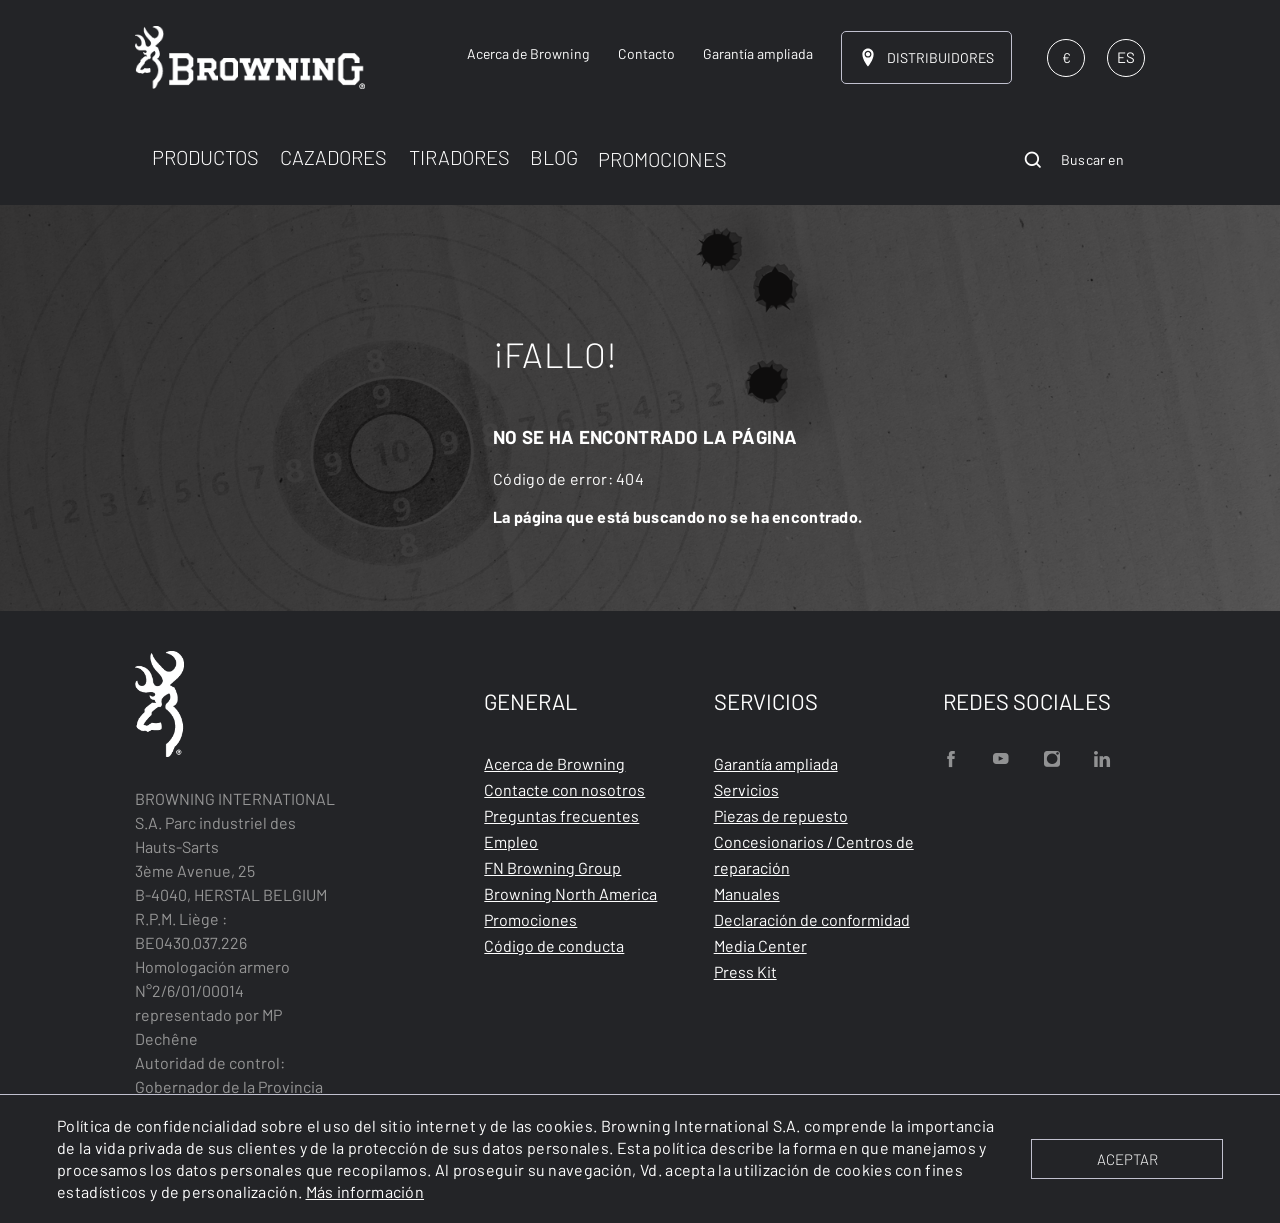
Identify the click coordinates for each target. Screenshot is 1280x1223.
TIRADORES (459, 157)
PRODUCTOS (205, 157)
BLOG (554, 157)
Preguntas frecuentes (561, 815)
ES (1126, 57)
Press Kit (745, 971)
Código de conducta (554, 945)
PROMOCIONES (662, 159)
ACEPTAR (1127, 1159)
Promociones (530, 919)
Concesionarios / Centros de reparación (814, 854)
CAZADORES (333, 157)
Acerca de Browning (554, 763)
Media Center (760, 945)
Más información (365, 1191)
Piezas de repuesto (781, 815)
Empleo (511, 841)
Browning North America (570, 893)
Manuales (747, 893)
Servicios (746, 789)
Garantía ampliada (776, 763)
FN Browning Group (552, 867)
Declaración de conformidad (812, 919)
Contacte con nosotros (564, 789)
